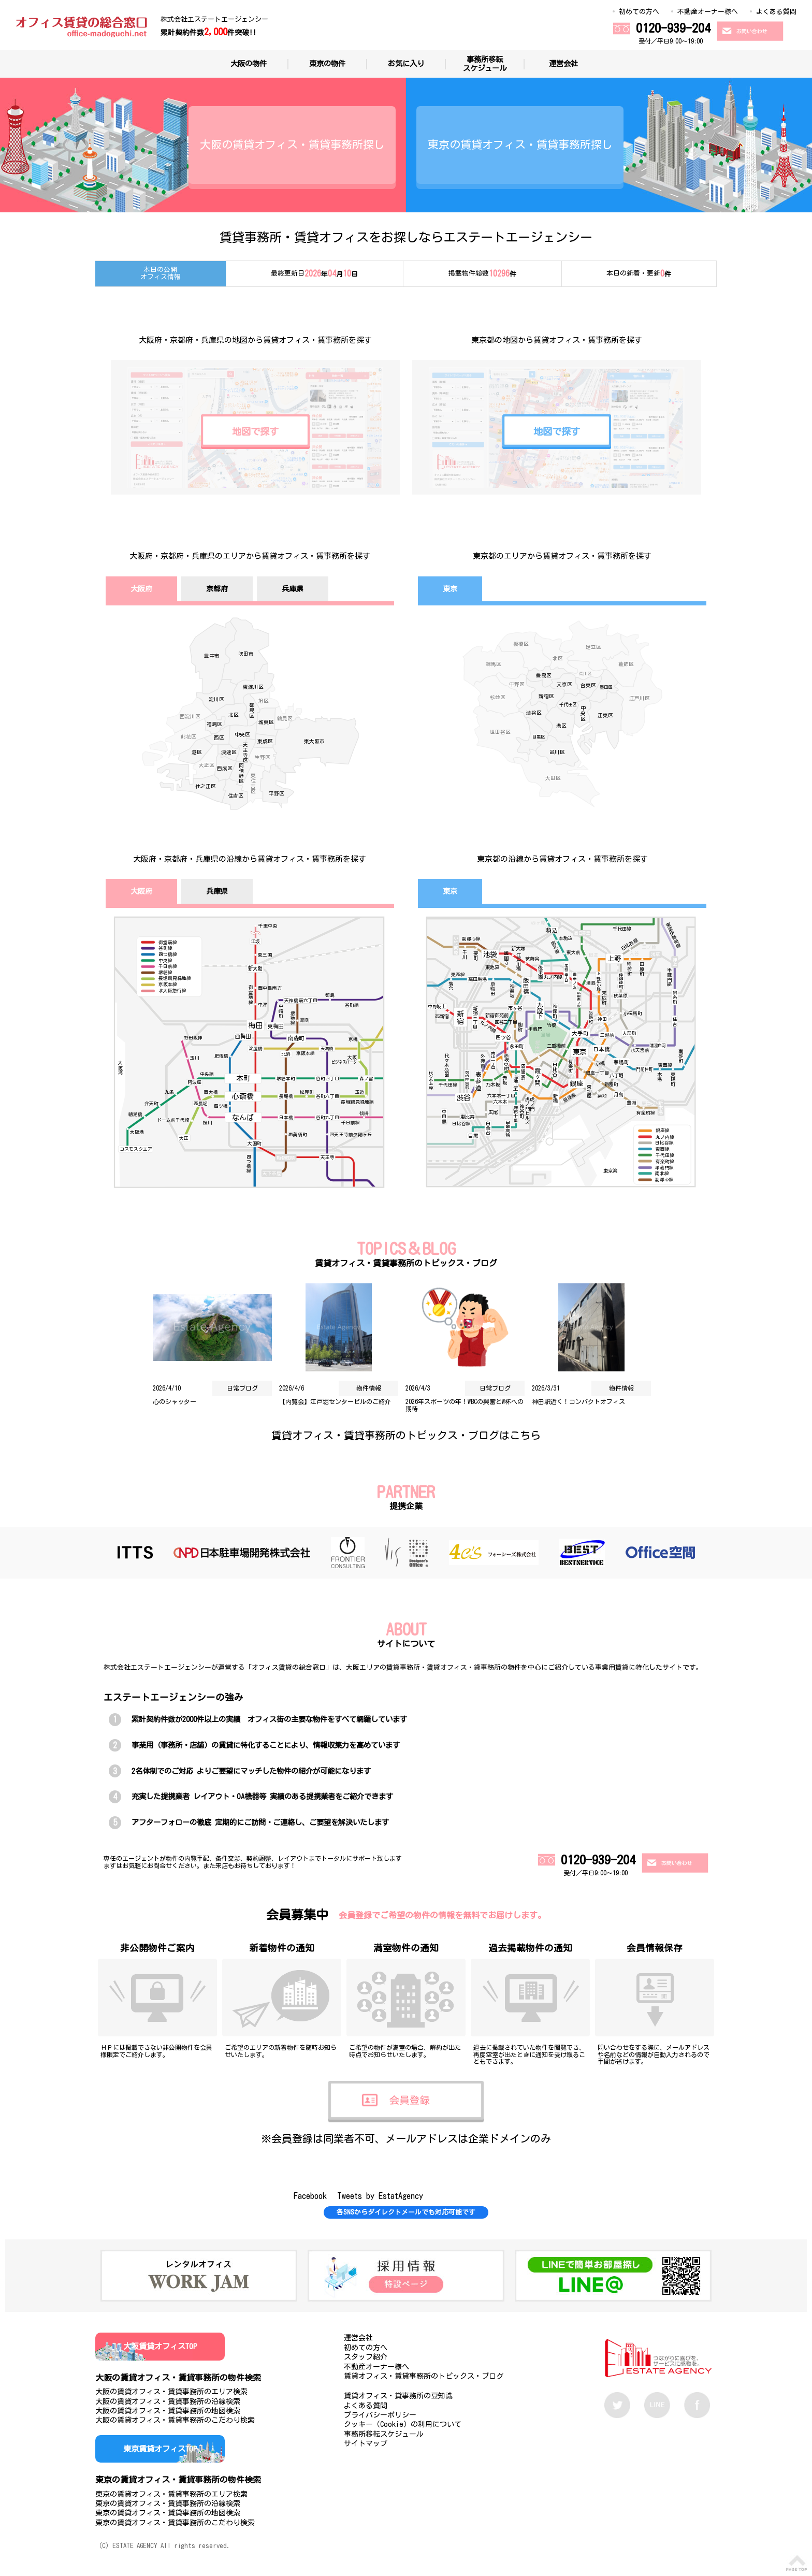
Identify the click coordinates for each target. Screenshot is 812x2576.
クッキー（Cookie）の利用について (402, 2424)
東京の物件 (327, 63)
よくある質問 (776, 11)
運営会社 (563, 63)
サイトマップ (365, 2443)
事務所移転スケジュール (484, 63)
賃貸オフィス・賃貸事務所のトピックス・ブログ (423, 2376)
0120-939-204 (673, 28)
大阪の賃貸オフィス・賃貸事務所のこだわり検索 (175, 2420)
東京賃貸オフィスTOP (160, 2449)
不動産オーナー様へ (707, 11)
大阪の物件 (248, 63)
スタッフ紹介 (365, 2357)
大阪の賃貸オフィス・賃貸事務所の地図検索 (167, 2410)
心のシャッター (174, 1401)
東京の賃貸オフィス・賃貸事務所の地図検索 (167, 2512)
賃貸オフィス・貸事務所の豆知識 (398, 2395)
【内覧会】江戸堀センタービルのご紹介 (335, 1401)
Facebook (310, 2196)
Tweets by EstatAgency (380, 2196)
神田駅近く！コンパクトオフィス (578, 1401)
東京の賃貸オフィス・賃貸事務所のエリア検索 (171, 2494)
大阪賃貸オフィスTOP (160, 2346)
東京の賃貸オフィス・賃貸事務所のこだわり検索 (175, 2522)
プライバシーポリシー (380, 2415)
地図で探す (255, 431)
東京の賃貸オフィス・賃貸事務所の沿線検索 (167, 2503)
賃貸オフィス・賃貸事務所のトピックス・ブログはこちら (406, 1435)
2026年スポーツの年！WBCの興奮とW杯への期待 (464, 1405)
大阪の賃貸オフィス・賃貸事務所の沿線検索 (167, 2401)
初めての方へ (639, 11)
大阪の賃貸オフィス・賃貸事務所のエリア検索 (171, 2391)
